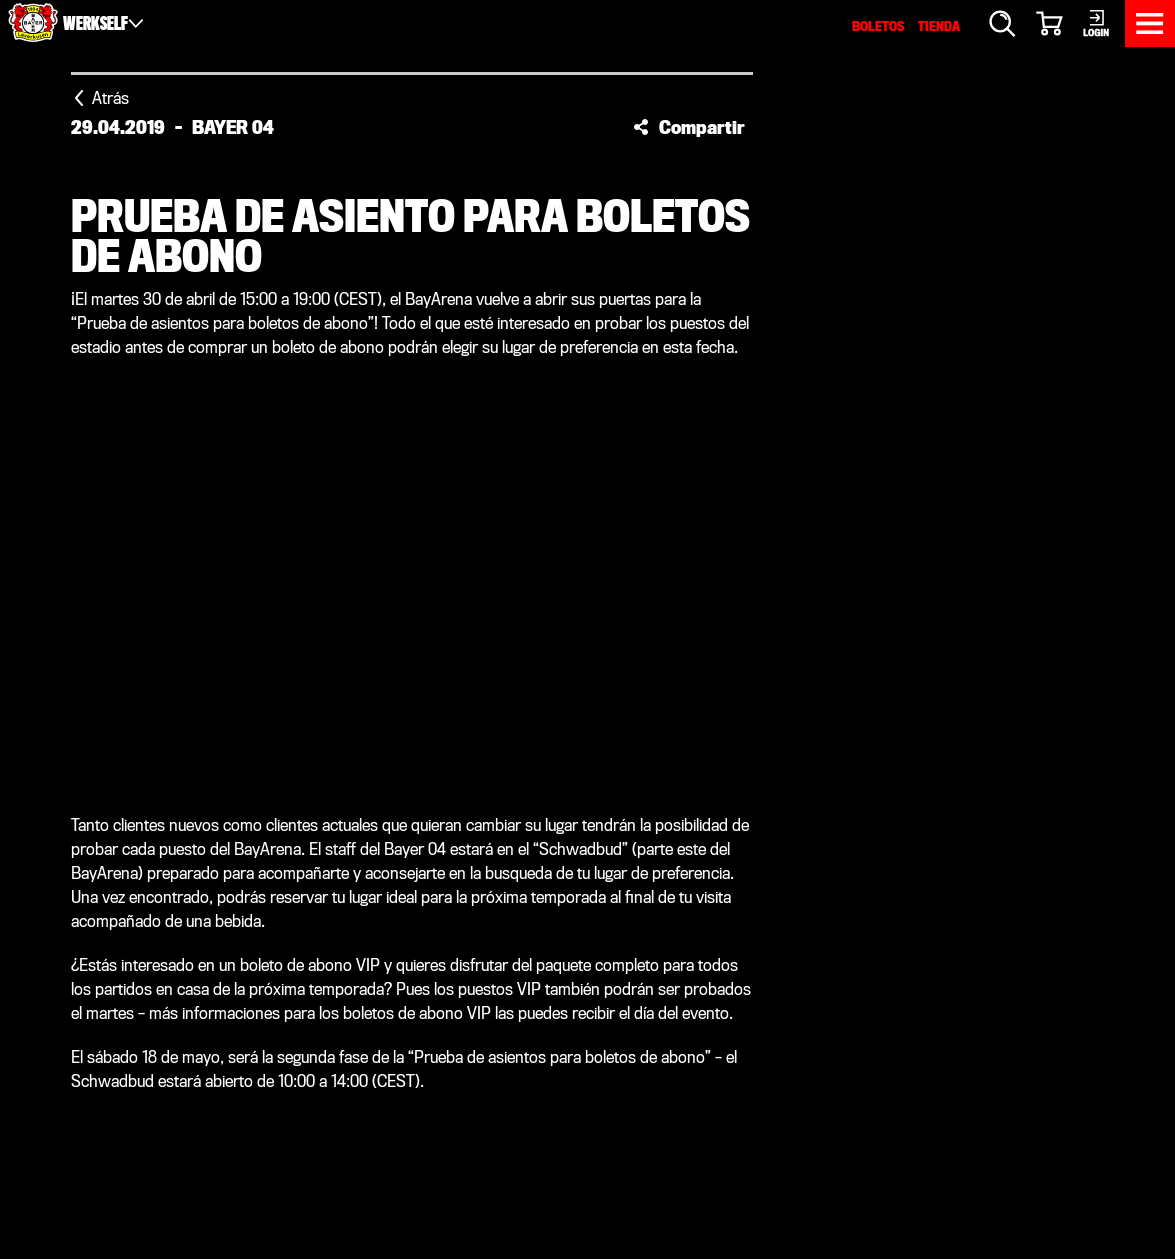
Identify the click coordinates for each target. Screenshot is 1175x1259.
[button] (689, 127)
